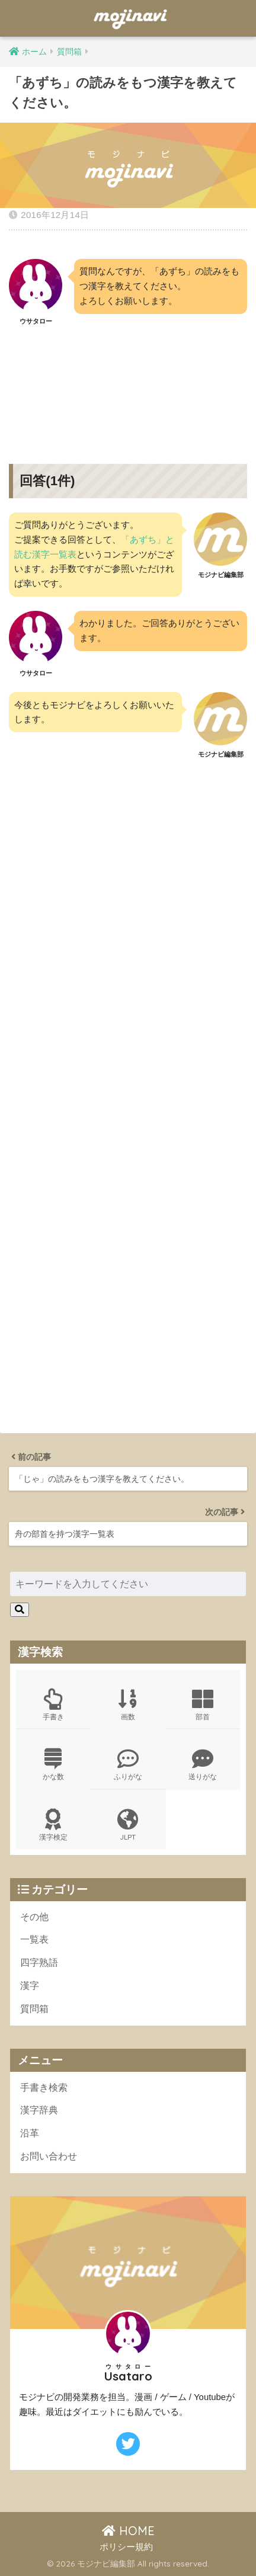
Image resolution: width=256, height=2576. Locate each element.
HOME (128, 2530)
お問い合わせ (48, 2156)
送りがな (203, 1764)
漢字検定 (53, 1825)
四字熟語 (39, 1962)
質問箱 (34, 2009)
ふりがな (128, 1764)
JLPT (128, 1825)
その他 (34, 1917)
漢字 (29, 1986)
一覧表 (34, 1939)
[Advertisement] (128, 386)
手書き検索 (44, 2087)
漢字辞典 (39, 2110)
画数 (128, 1705)
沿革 (29, 2133)
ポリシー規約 (126, 2547)
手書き (53, 1705)
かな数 (53, 1764)
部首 (203, 1705)
